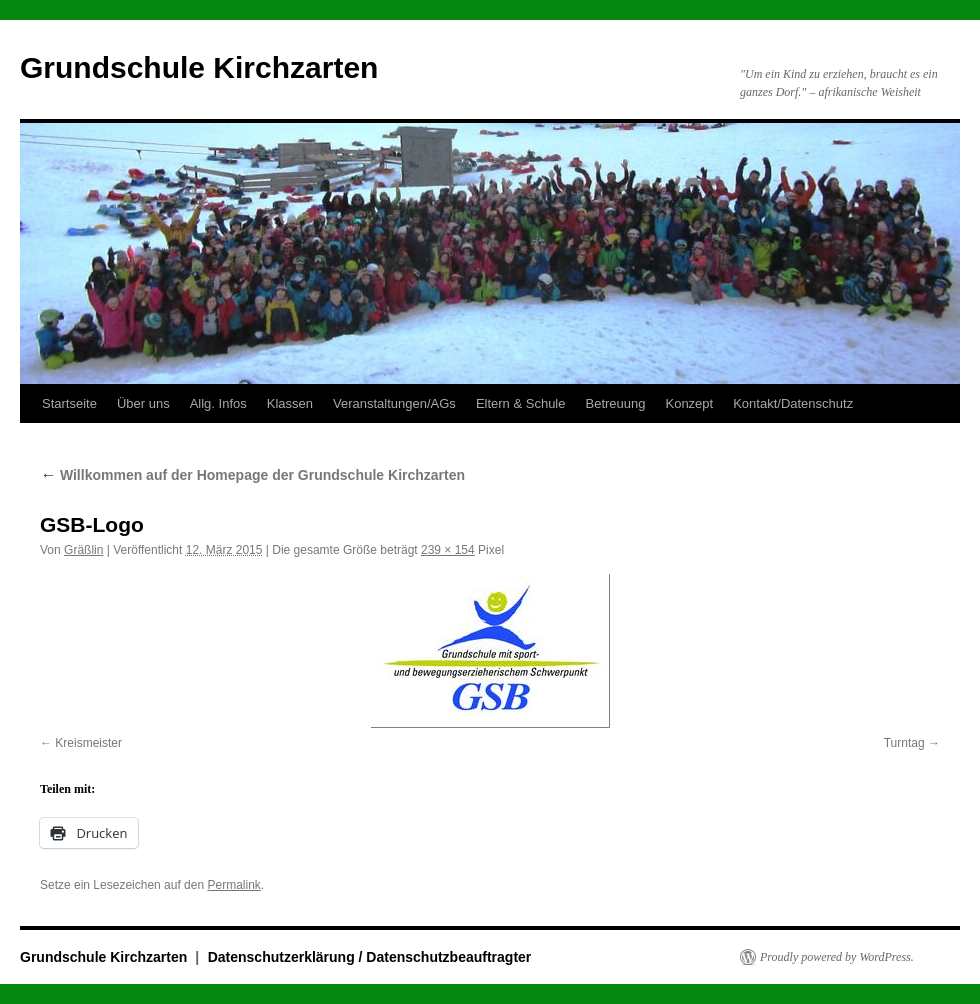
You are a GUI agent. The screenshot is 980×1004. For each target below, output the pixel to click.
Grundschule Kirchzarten (199, 67)
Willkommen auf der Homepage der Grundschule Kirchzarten (252, 475)
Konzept (689, 403)
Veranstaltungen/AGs (394, 403)
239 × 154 (448, 550)
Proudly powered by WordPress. (837, 957)
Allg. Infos (218, 403)
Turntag (904, 743)
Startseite (69, 403)
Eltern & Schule (521, 403)
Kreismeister (88, 743)
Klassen (290, 403)
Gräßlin (83, 550)
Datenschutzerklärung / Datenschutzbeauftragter (370, 957)
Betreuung (615, 403)
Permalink (233, 885)
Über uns (143, 403)
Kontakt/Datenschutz (793, 403)
